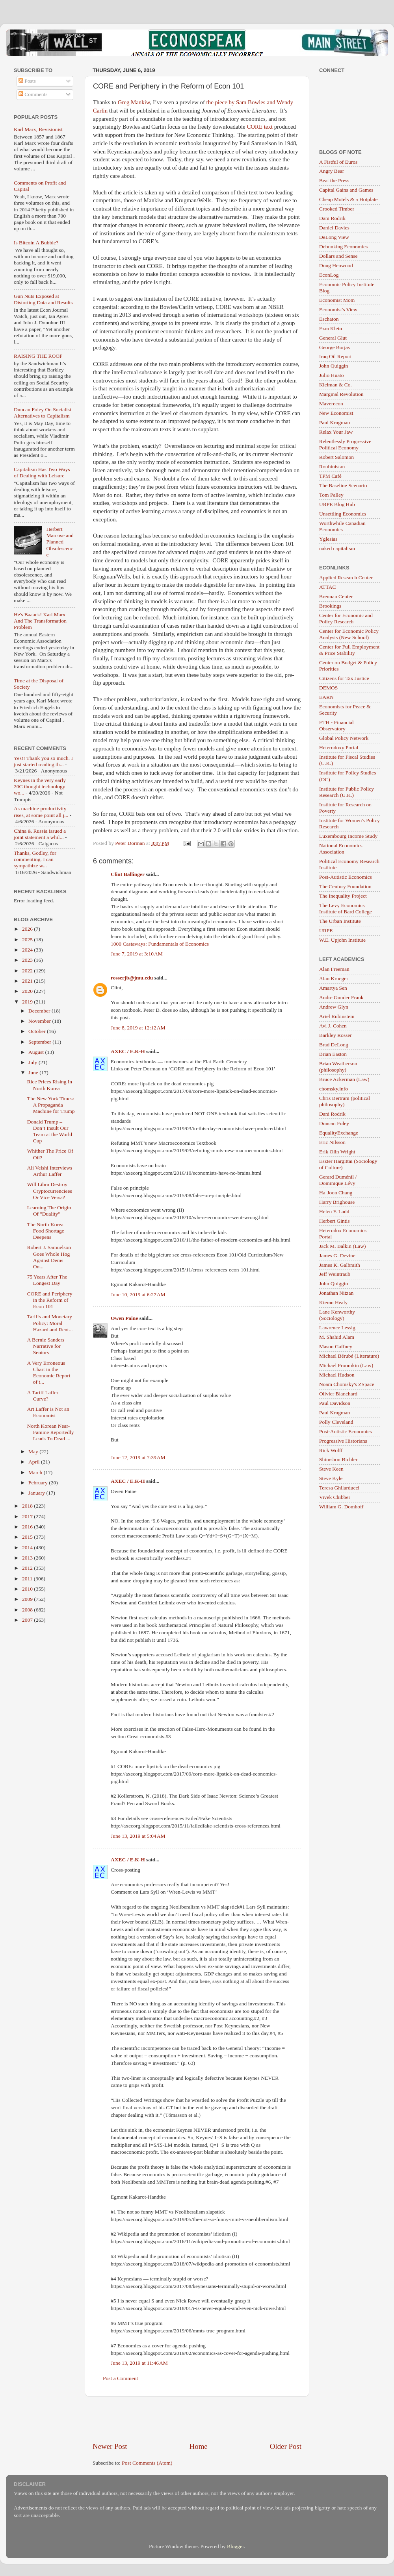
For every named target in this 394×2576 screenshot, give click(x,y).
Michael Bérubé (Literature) (349, 1356)
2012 (28, 1568)
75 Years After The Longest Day (47, 1280)
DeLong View (334, 237)
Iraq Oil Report (335, 356)
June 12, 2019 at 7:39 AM (138, 1457)
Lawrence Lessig (337, 1328)
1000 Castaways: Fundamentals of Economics (160, 944)
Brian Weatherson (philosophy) (338, 1067)
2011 (28, 1579)
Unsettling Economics (342, 514)
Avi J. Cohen (333, 1026)
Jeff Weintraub (334, 1274)
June (33, 1072)
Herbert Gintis (334, 1221)
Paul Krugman (334, 422)
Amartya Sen (333, 988)
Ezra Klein (330, 328)
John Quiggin (333, 366)
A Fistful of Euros (338, 162)
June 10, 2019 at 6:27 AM (138, 1294)
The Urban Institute (340, 921)
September (40, 1042)
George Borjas (334, 347)
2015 (28, 1537)
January (37, 1493)
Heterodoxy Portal (338, 747)
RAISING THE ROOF (38, 356)
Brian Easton (333, 1054)
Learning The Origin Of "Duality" (49, 1211)
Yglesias (328, 539)
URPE (326, 930)
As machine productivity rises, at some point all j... (41, 812)
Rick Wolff (331, 1450)
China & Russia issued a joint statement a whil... (40, 834)
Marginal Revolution (341, 394)
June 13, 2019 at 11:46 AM (139, 2363)
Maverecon (331, 404)
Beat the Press (334, 180)
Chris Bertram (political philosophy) (344, 1101)
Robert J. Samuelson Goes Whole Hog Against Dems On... (49, 1257)
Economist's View (338, 309)
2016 (28, 1527)
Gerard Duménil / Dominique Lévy (338, 1180)
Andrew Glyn (333, 1007)
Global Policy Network (343, 738)
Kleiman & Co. (335, 385)
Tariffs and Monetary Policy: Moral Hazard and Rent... (50, 1323)
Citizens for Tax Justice (344, 678)
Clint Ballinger (128, 874)
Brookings (330, 606)
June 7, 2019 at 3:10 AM (137, 954)
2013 (28, 1558)
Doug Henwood (336, 265)
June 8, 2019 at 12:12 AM (138, 1028)
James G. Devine (337, 1255)
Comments (33, 94)
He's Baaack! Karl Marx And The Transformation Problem (40, 621)
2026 (28, 929)
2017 (28, 1516)
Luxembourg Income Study (348, 836)
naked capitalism (337, 548)
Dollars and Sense (338, 256)
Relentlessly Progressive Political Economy (345, 444)
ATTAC (327, 587)
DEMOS (328, 688)
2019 (28, 1002)
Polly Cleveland (336, 1422)
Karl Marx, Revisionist (38, 129)
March (36, 1472)
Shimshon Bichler (338, 1459)
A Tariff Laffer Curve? (42, 1396)
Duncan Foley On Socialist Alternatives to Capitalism (42, 413)
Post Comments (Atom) (147, 2463)
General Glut (333, 338)
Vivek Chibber (334, 1497)
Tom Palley (331, 495)
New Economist (336, 413)
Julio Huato (331, 375)
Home (199, 2446)
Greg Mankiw (134, 102)
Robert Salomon (336, 457)
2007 (28, 1620)
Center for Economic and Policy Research (346, 618)
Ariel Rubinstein (337, 1016)
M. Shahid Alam (336, 1337)
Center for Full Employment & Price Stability (349, 650)
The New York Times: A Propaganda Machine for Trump (51, 1105)
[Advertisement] (197, 2419)
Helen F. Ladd (334, 1211)
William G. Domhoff (341, 1507)
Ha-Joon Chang (335, 1193)
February (38, 1483)
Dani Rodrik (332, 218)
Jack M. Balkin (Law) (342, 1246)
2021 (28, 981)
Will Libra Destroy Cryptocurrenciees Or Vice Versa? (49, 1190)
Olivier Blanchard (338, 1394)
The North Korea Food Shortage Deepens (45, 1230)
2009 (28, 1599)
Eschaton (329, 319)
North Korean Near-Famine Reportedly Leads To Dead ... (50, 1432)
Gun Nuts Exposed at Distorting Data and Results (43, 299)
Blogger (235, 2546)
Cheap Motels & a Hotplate (348, 199)
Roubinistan (332, 466)
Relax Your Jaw (336, 432)
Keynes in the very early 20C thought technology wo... (40, 786)
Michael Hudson (337, 1375)
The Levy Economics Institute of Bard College (345, 908)
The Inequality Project (343, 896)
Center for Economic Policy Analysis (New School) (349, 634)
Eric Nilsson (332, 1142)
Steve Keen (331, 1469)
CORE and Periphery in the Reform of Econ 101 (49, 1300)
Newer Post (110, 2446)
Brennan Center (336, 596)
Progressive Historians (343, 1441)
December (40, 1011)
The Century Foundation (345, 886)
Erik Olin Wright (337, 1152)
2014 (28, 1547)
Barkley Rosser (335, 1035)
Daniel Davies (334, 228)
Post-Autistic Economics (345, 877)
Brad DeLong (333, 1045)
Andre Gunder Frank (341, 997)
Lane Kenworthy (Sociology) (337, 1315)
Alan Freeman (334, 969)
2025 (28, 939)
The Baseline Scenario (343, 485)
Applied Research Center (346, 577)
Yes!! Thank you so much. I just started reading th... (43, 761)
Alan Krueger (333, 978)
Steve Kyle (331, 1478)
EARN (326, 697)
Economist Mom (337, 300)
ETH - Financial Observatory (336, 725)
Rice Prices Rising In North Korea (49, 1085)
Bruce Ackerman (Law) (344, 1079)
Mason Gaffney (335, 1346)
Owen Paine (124, 1318)
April (34, 1462)
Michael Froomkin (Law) (346, 1365)
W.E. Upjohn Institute (342, 940)
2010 (28, 1589)
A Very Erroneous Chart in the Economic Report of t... (49, 1372)
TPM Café (330, 476)
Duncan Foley (334, 1123)
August (36, 1052)
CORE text (260, 127)
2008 (28, 1610)
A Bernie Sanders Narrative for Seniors (45, 1346)
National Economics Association (340, 849)
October (37, 1031)
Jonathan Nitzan (336, 1293)
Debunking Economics (343, 246)
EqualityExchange (338, 1133)
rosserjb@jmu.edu (132, 978)
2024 (28, 950)
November (40, 1021)
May (33, 1451)
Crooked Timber (336, 209)
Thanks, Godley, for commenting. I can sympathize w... (35, 859)
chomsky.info (333, 1089)
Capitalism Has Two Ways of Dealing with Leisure (42, 472)
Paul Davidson (334, 1403)
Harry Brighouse (337, 1202)
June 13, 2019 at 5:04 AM (138, 1836)
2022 (28, 971)
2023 (28, 960)
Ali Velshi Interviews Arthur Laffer (49, 1171)
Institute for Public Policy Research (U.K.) (346, 792)
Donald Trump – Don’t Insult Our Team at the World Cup (49, 1131)
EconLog (329, 275)
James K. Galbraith (339, 1265)
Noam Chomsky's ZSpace (346, 1384)
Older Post (285, 2446)
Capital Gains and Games (346, 190)
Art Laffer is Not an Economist (48, 1412)
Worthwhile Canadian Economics (342, 526)
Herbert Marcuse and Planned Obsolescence (59, 542)
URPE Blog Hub (337, 504)
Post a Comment (120, 2378)
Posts (27, 81)
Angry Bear (331, 171)
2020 (28, 991)
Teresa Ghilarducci (339, 1488)
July (33, 1062)
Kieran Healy (333, 1302)
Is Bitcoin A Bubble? (36, 243)
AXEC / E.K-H (128, 1051)
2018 (28, 1506)
